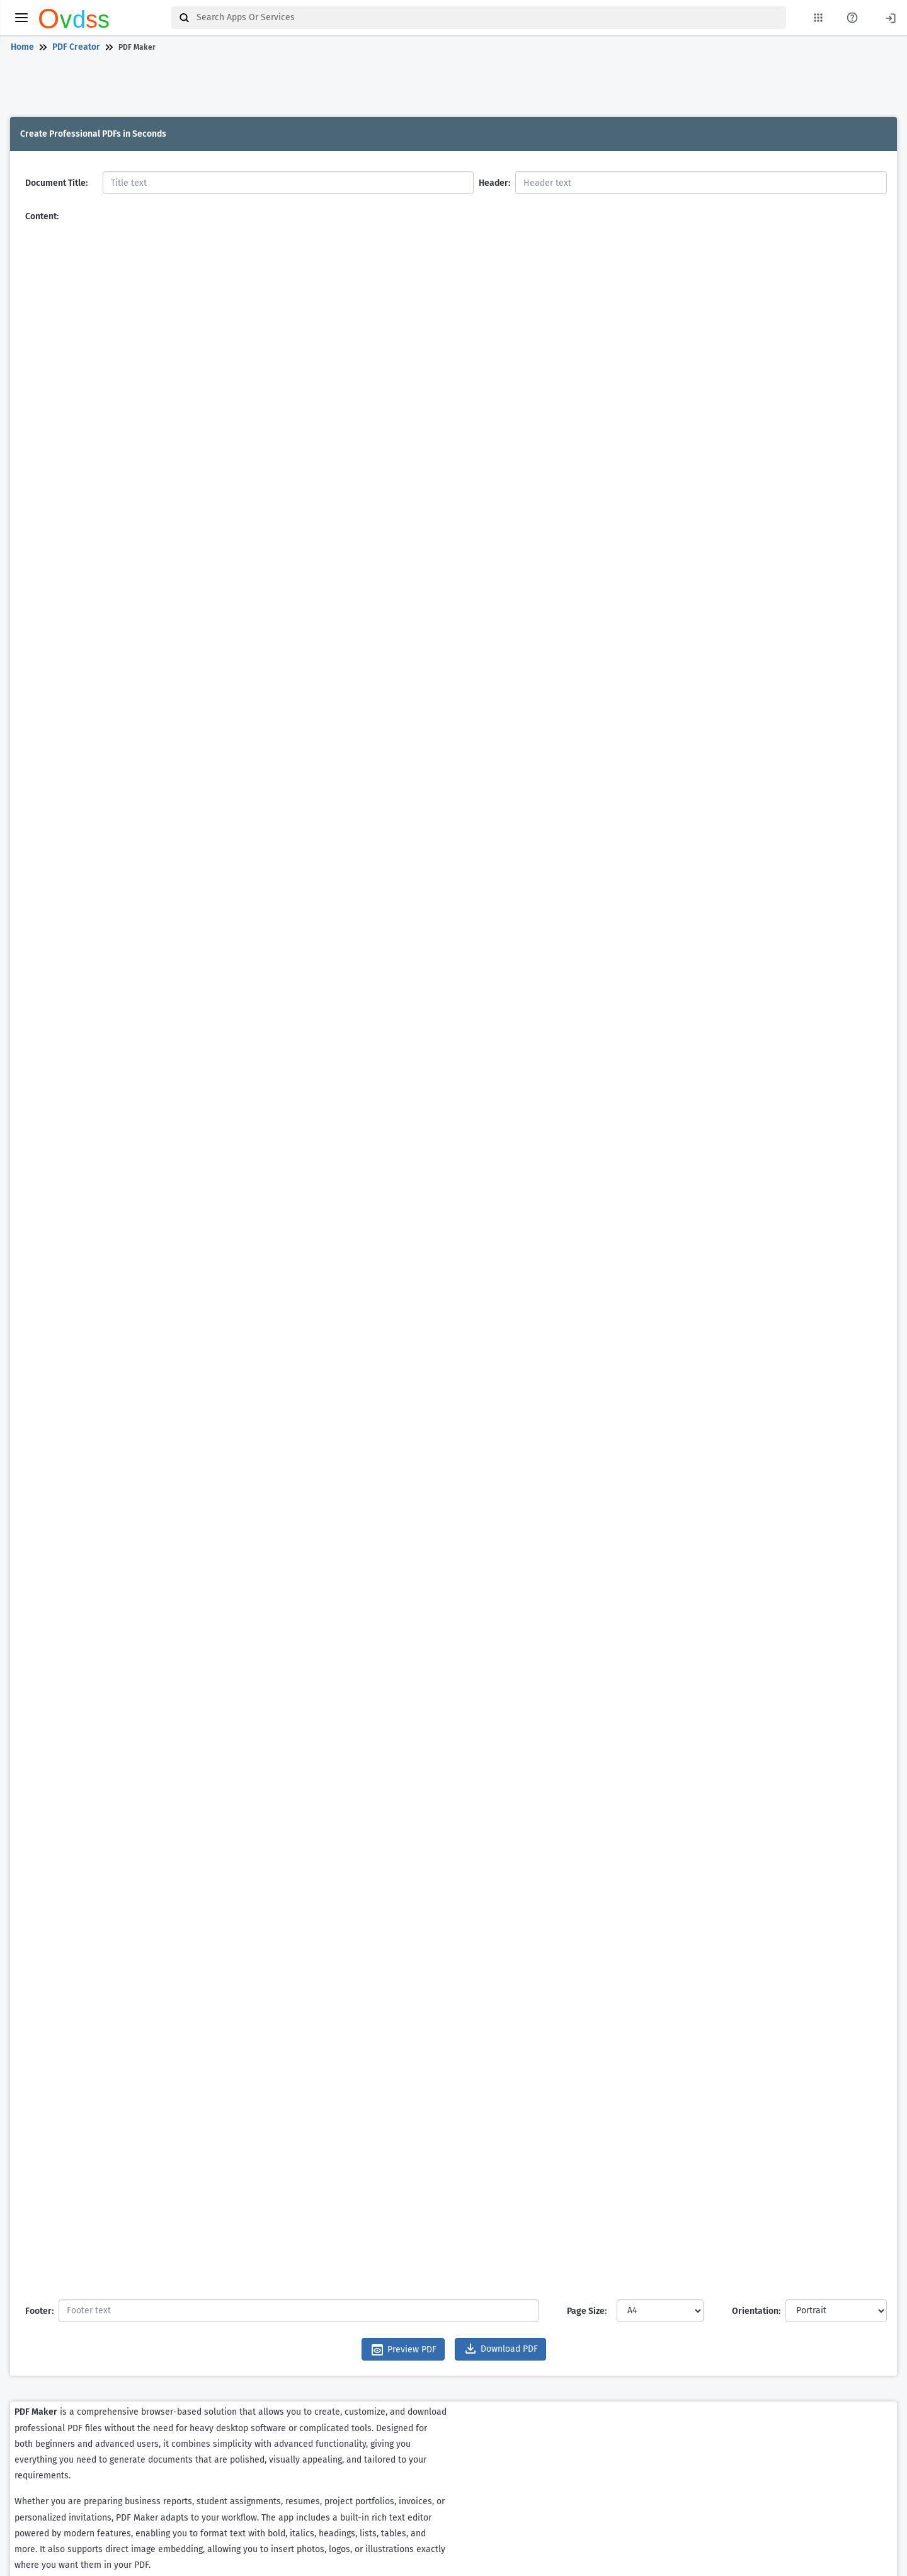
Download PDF (500, 2348)
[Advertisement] (451, 87)
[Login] (890, 17)
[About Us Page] (852, 17)
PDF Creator (76, 47)
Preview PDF (403, 2349)
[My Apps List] (818, 17)
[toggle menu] (21, 17)
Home (22, 47)
